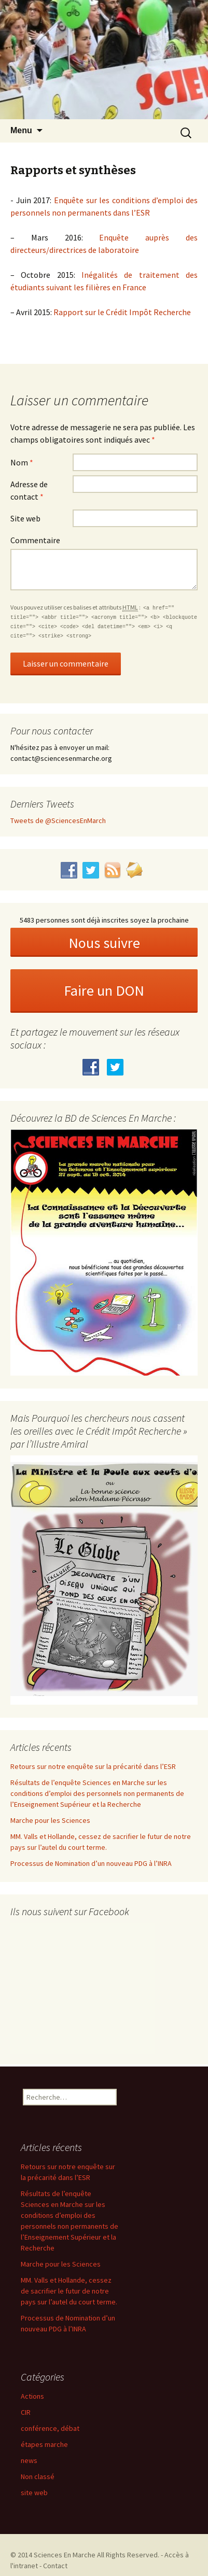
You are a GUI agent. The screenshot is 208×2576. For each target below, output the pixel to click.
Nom (21, 462)
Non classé (37, 2476)
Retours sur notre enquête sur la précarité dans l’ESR (93, 1766)
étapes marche (44, 2444)
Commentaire (35, 540)
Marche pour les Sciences (50, 1820)
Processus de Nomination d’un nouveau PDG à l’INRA (91, 1863)
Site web (25, 518)
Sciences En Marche (65, 2554)
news (29, 2460)
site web (34, 2492)
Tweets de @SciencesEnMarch (58, 820)
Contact (55, 2565)
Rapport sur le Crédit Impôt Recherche (122, 312)
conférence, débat (50, 2428)
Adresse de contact (29, 490)
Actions (32, 2396)
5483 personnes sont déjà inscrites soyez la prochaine (104, 920)
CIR (26, 2412)
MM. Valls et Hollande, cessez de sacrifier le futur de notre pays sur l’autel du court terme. (69, 2290)
